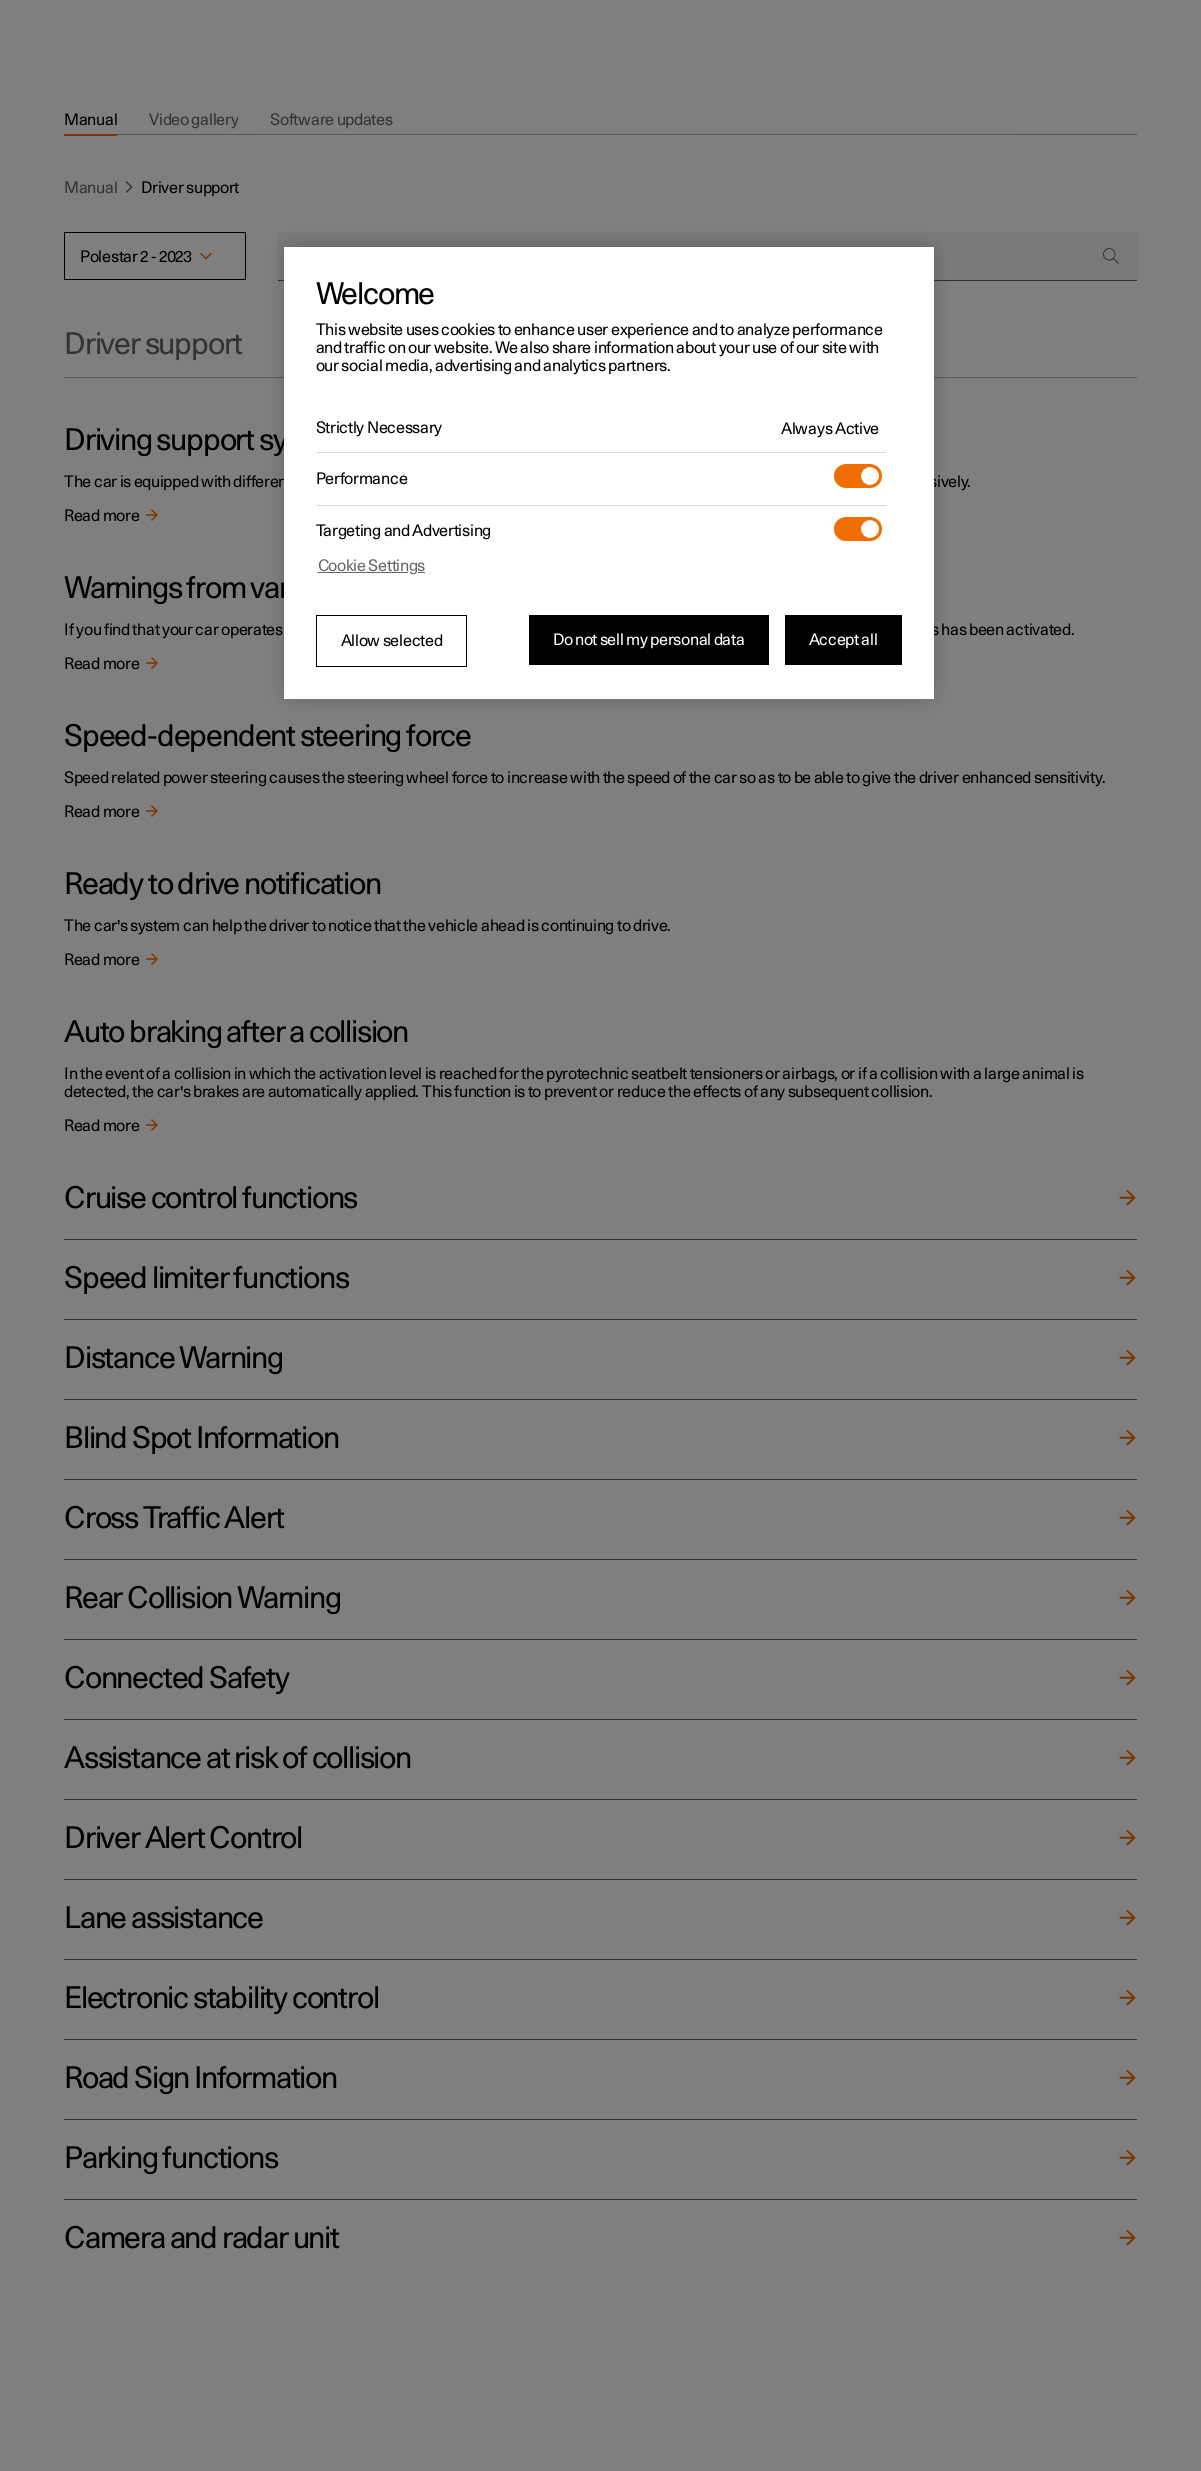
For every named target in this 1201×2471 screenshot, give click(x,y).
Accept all (843, 640)
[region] (609, 473)
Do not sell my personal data (649, 640)
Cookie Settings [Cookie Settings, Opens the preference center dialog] (372, 566)
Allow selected (392, 641)
